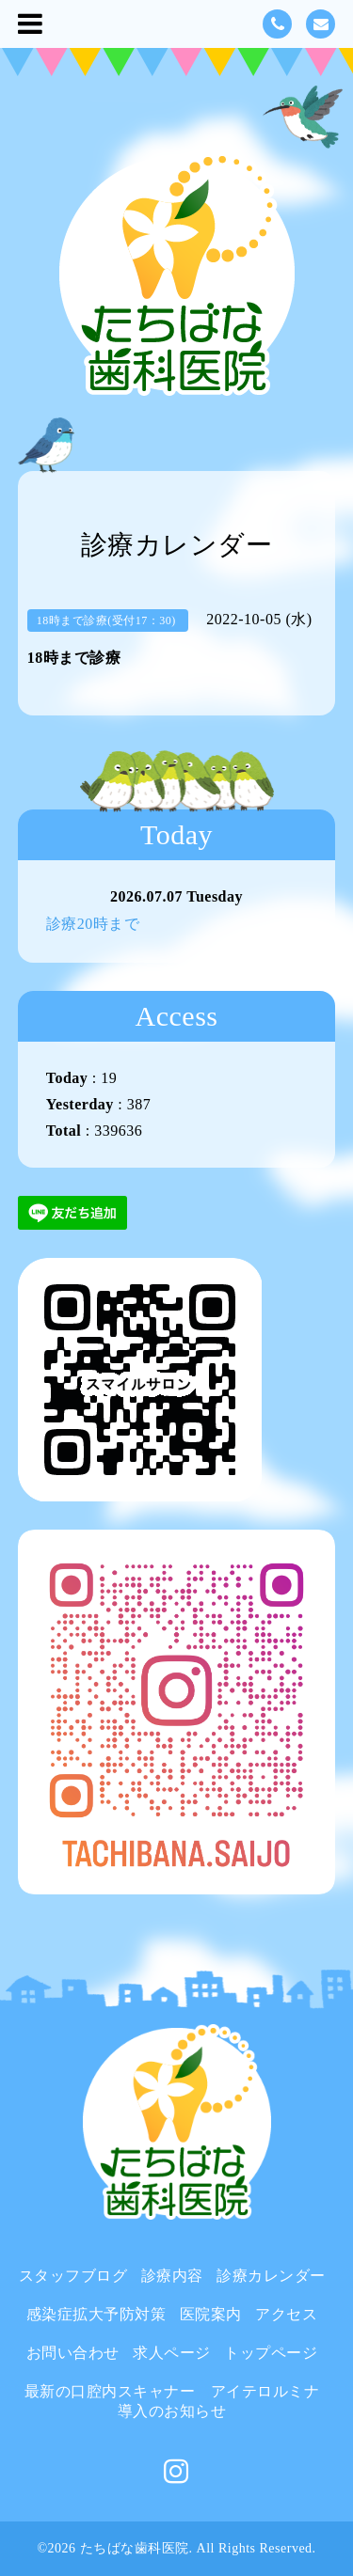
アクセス (286, 2314)
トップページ (270, 2353)
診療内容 (172, 2276)
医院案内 (211, 2314)
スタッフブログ (73, 2276)
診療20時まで (93, 924)
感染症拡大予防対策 (96, 2314)
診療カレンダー (271, 2276)
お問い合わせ (73, 2353)
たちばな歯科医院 (134, 2548)
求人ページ (172, 2353)
